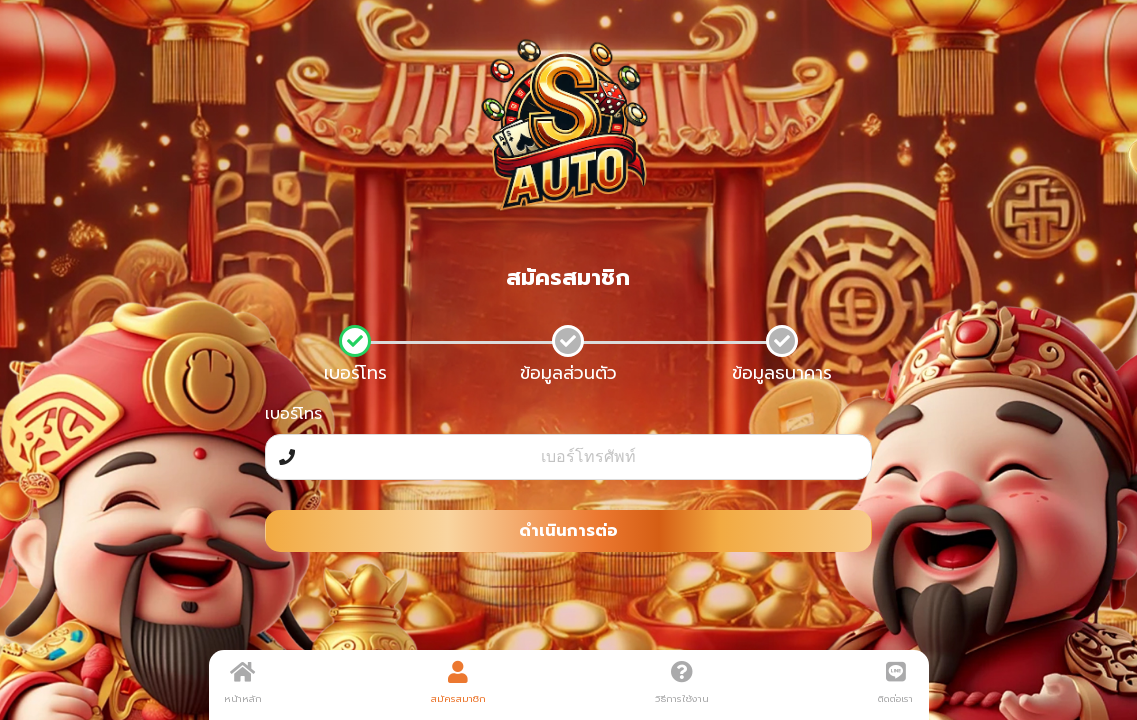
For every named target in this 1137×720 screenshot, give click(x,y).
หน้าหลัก (243, 683)
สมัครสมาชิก (458, 683)
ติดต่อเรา (895, 683)
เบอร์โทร (293, 414)
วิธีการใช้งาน (682, 683)
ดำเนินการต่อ (568, 531)
